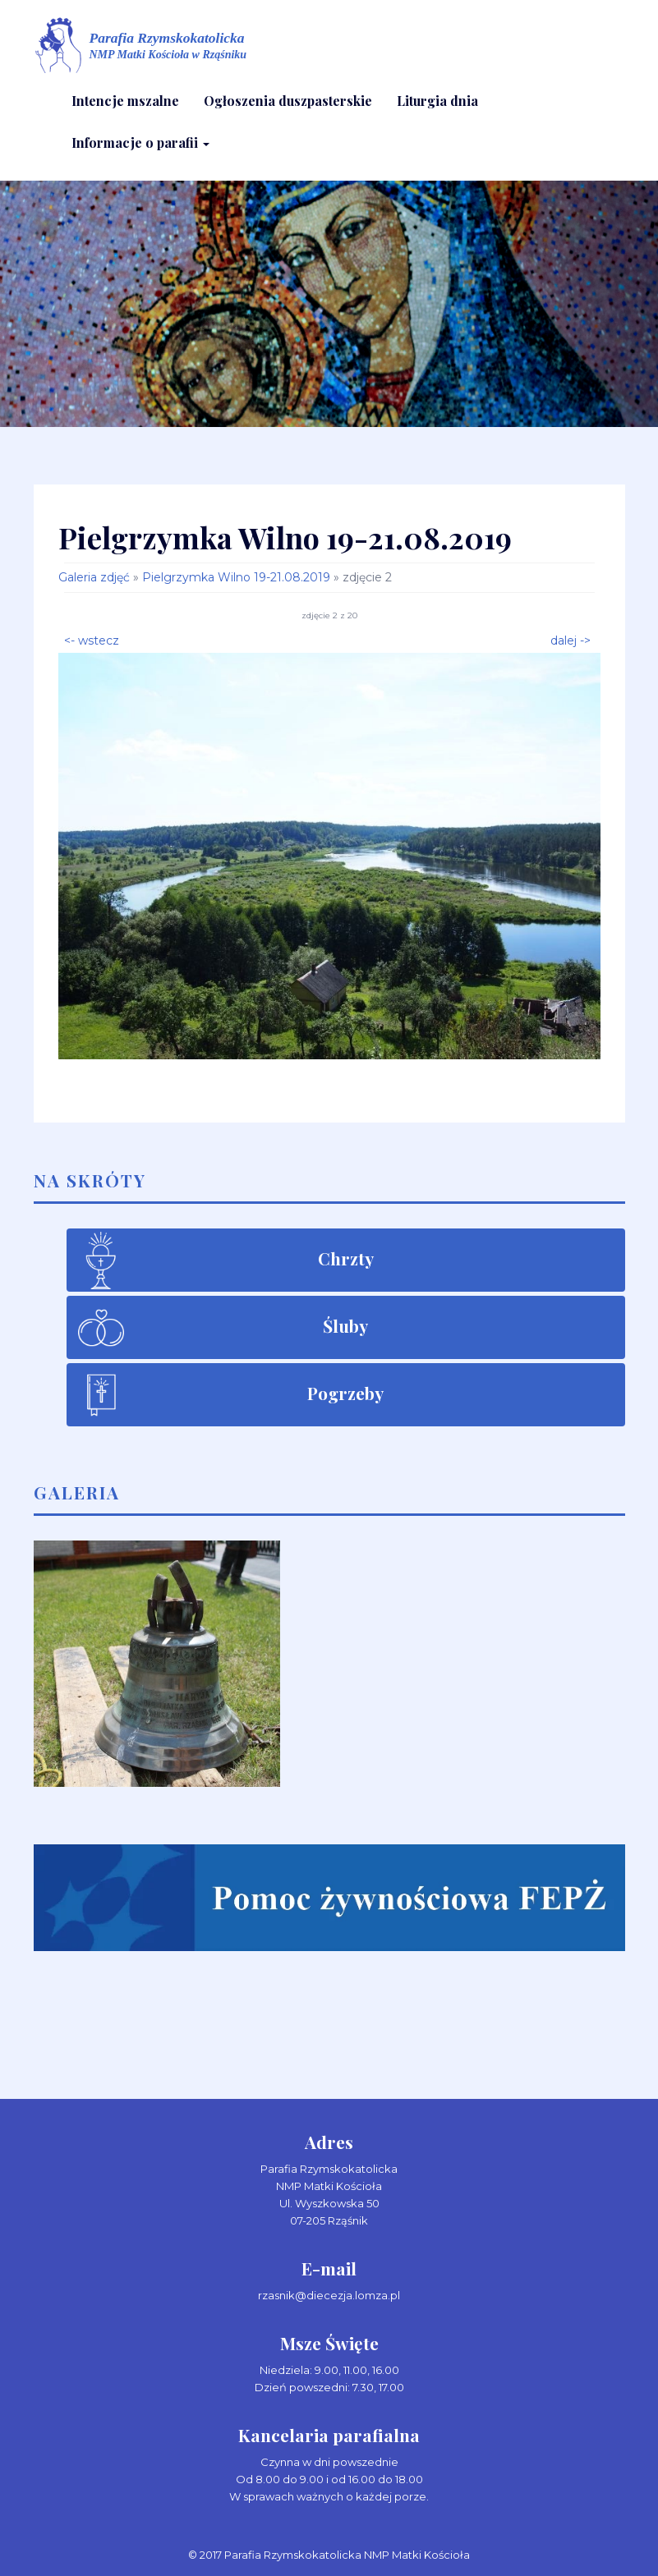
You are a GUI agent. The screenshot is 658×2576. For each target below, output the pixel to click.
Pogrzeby (345, 1392)
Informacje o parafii (140, 142)
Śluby (345, 1325)
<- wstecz (91, 639)
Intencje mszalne (125, 100)
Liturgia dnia (437, 100)
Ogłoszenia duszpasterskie (288, 100)
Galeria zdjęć (94, 577)
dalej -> (570, 639)
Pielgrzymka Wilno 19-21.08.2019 (236, 577)
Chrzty (346, 1258)
